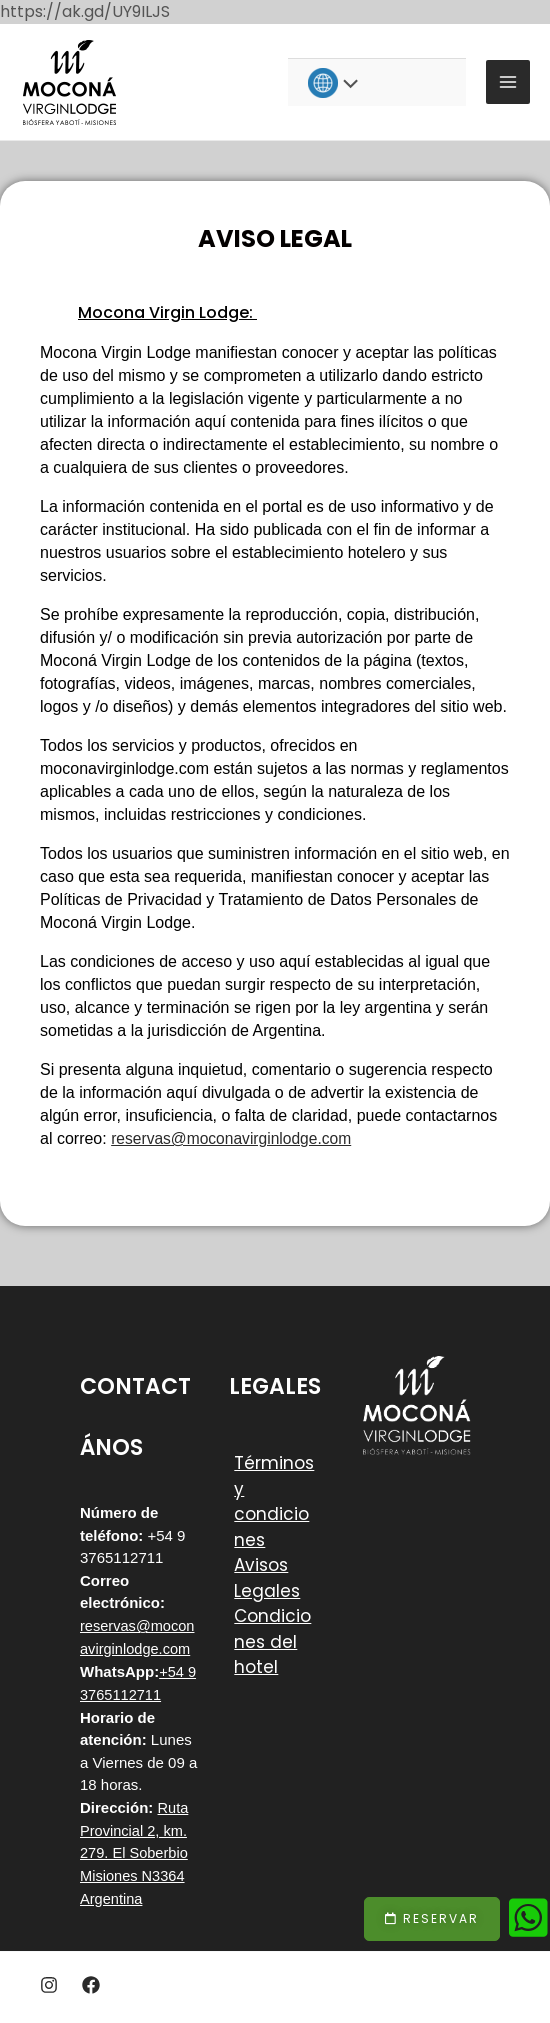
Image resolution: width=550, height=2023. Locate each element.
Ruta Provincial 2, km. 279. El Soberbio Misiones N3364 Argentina (135, 1851)
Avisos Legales (267, 1579)
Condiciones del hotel (272, 1642)
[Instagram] (49, 1982)
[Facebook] (91, 1982)
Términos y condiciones (274, 1502)
